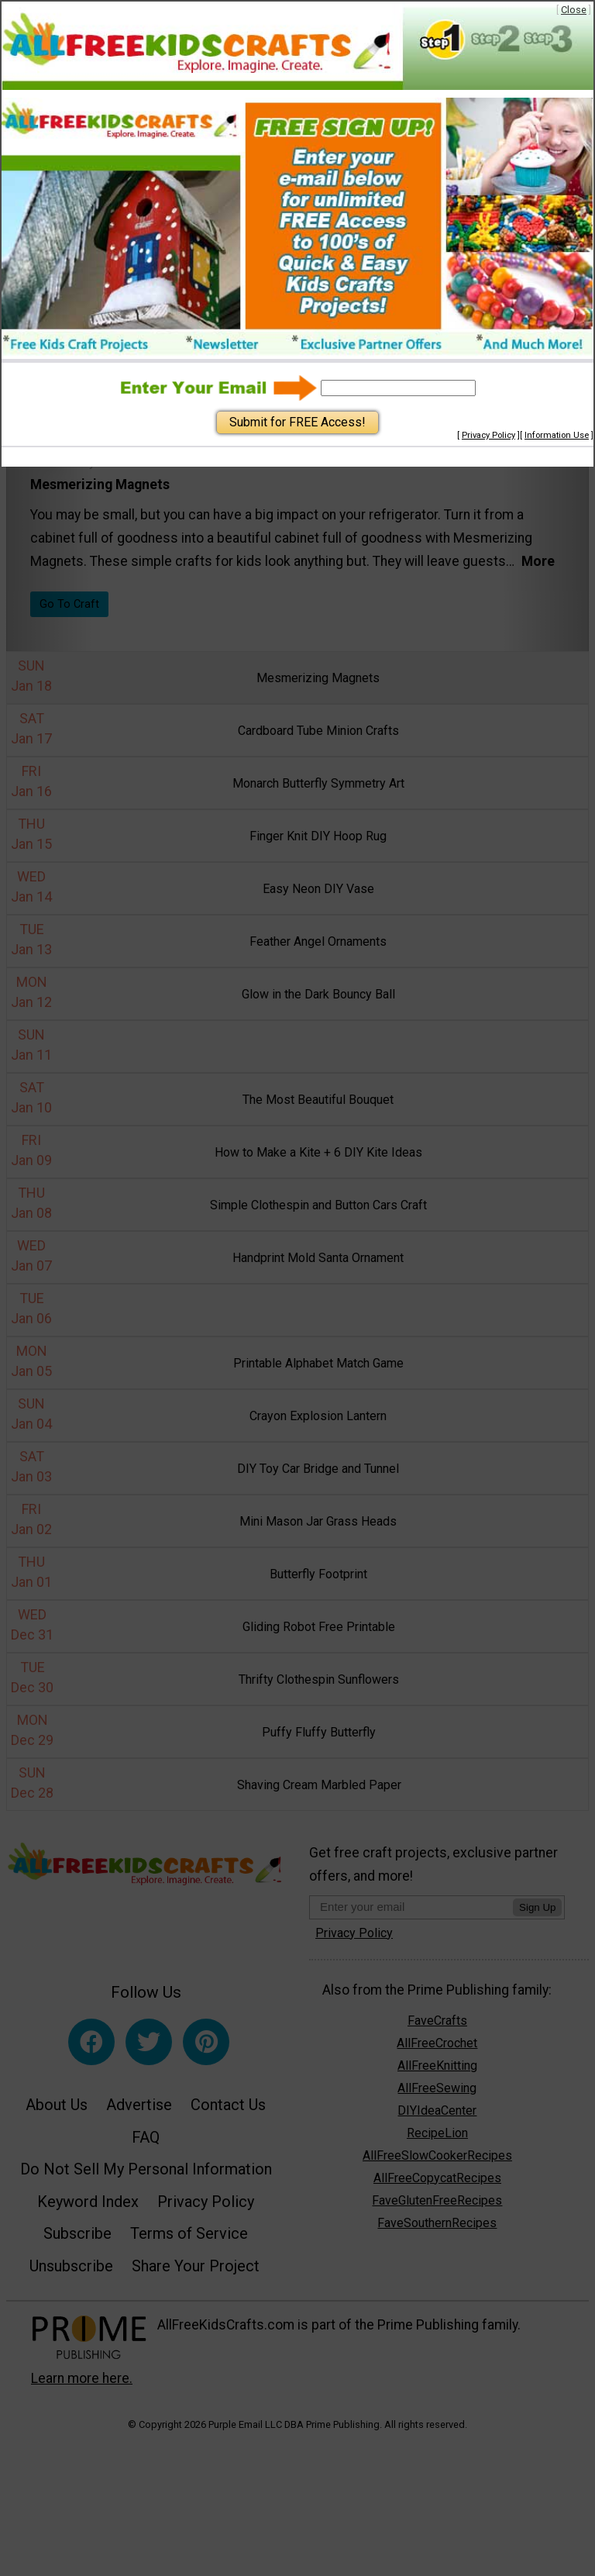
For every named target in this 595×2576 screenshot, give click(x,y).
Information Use (556, 435)
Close (573, 10)
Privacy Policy (488, 435)
